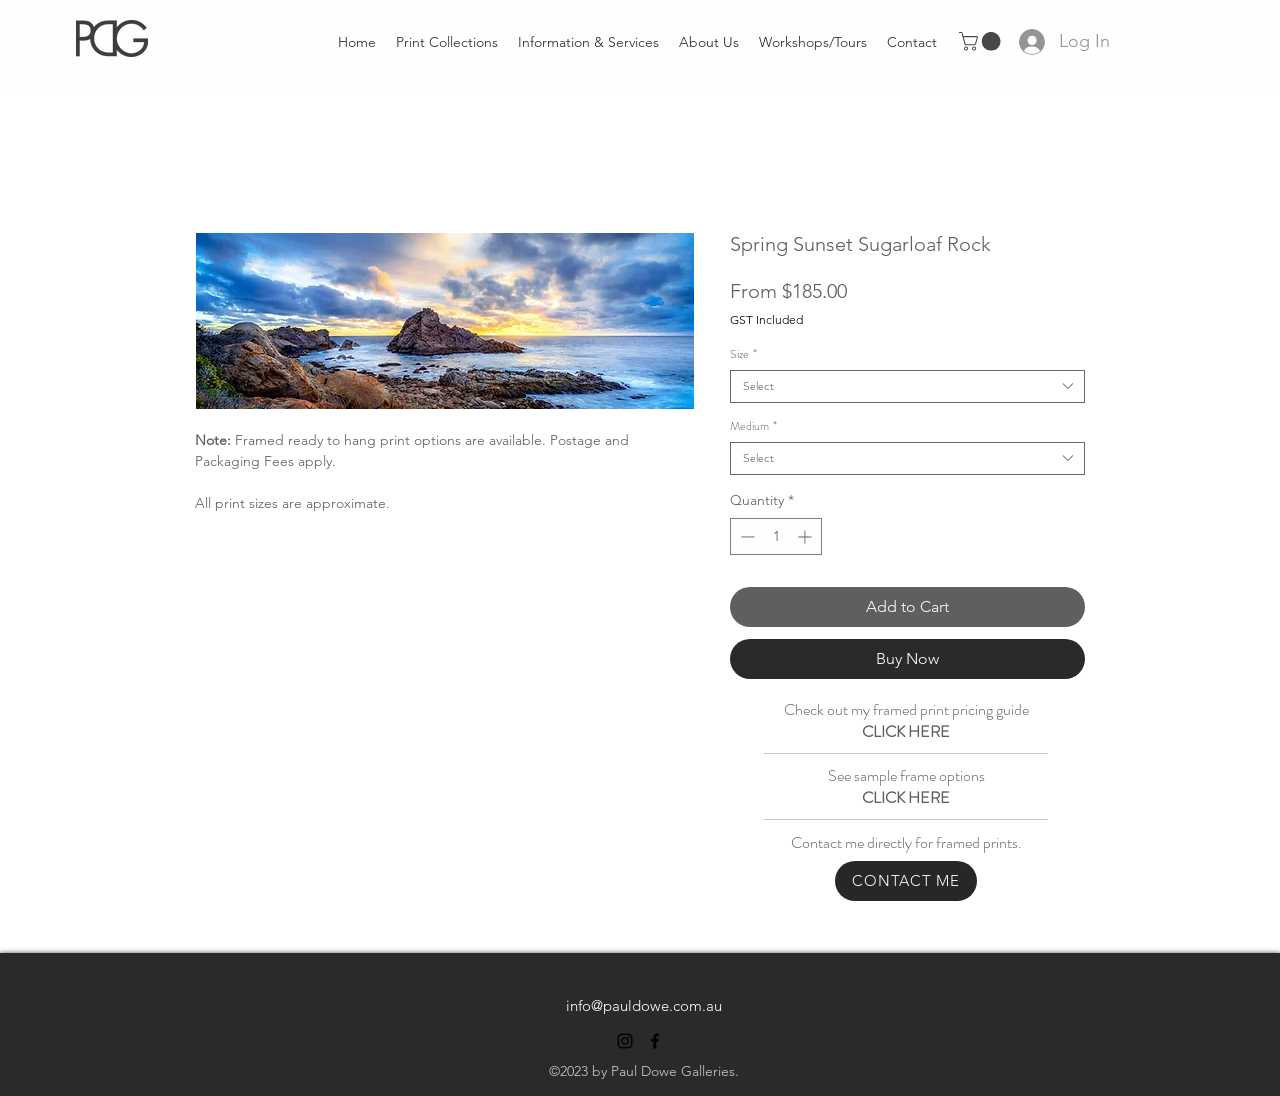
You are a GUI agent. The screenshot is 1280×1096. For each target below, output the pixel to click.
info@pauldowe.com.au (644, 1005)
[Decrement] (745, 536)
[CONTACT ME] (906, 881)
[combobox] (907, 386)
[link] (982, 41)
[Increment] (806, 536)
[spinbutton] (776, 536)
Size (743, 354)
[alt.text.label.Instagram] (625, 1041)
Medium (753, 426)
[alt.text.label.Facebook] (655, 1041)
